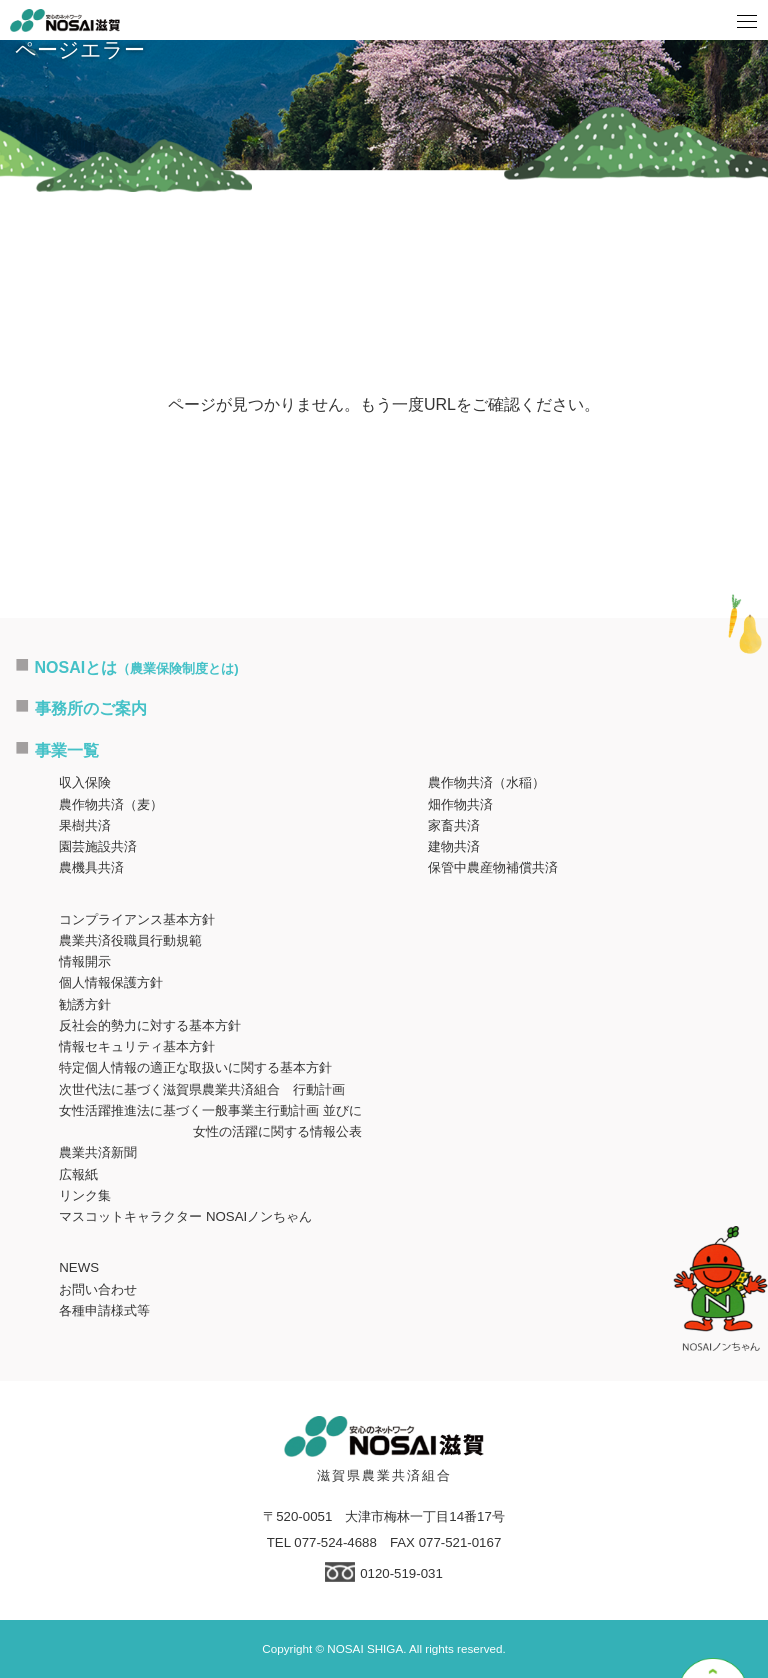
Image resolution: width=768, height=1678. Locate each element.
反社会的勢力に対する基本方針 (150, 1025)
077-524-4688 (335, 1542)
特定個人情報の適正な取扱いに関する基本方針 (195, 1067)
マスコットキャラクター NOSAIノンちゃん (185, 1216)
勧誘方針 (85, 1004)
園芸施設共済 (98, 846)
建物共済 (454, 846)
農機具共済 (91, 867)
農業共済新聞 (98, 1152)
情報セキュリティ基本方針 (137, 1046)
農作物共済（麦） (111, 804)
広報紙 (78, 1174)
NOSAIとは (137, 667)
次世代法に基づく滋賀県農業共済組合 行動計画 (202, 1089)
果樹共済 (85, 825)
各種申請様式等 (104, 1310)
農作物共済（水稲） (486, 782)
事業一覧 (67, 750)
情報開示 (85, 961)
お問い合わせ (98, 1289)
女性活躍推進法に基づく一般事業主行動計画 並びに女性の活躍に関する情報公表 (210, 1121)
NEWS (79, 1267)
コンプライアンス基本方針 (137, 919)
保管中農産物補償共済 (493, 867)
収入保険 (85, 782)
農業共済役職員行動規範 (130, 940)
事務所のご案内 (91, 708)
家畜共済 (454, 825)
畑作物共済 (460, 804)
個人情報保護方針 (111, 982)
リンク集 (85, 1195)
